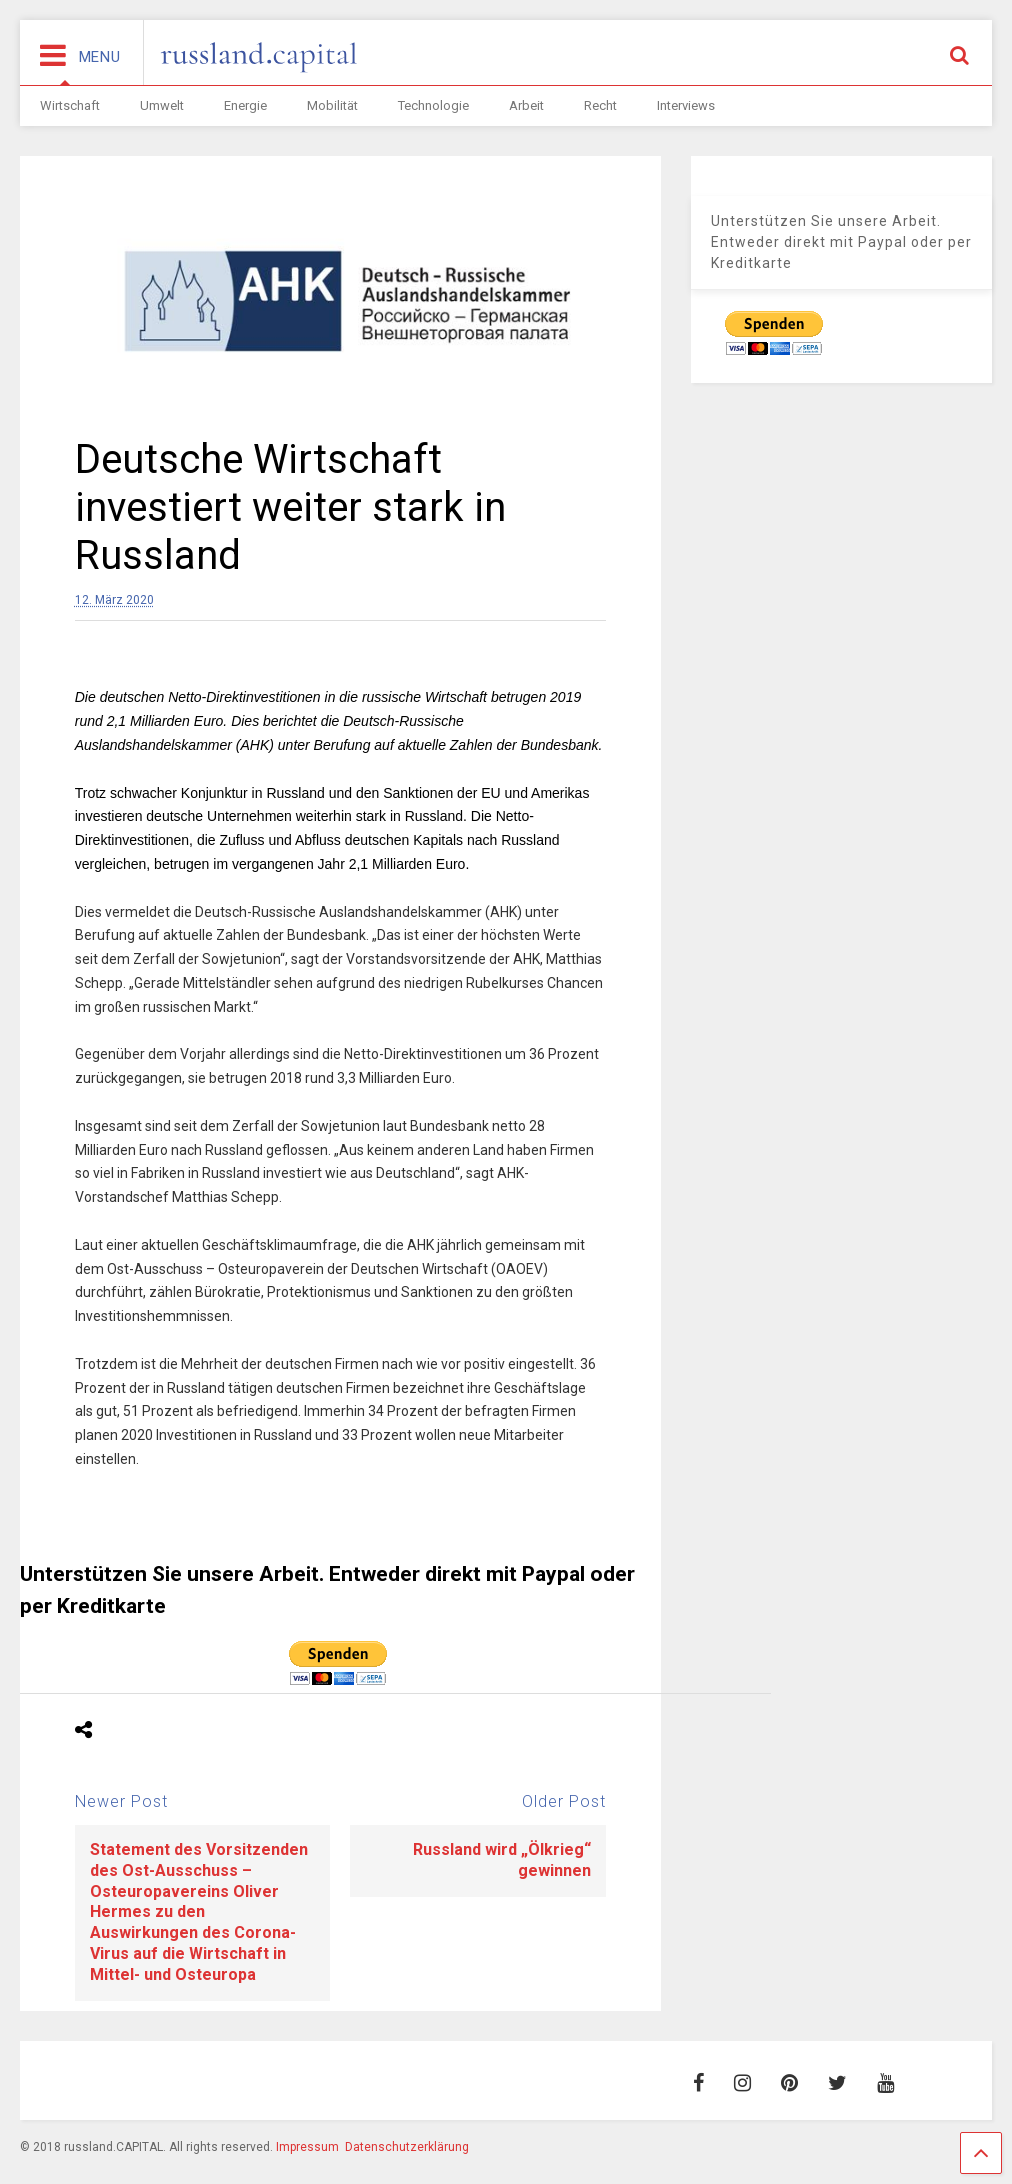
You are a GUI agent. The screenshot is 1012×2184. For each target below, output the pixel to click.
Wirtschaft (70, 105)
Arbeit (526, 105)
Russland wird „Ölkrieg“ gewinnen (502, 1860)
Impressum (307, 2147)
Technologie (433, 105)
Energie (245, 105)
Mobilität (332, 105)
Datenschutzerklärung (407, 2147)
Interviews (686, 105)
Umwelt (162, 105)
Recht (600, 105)
